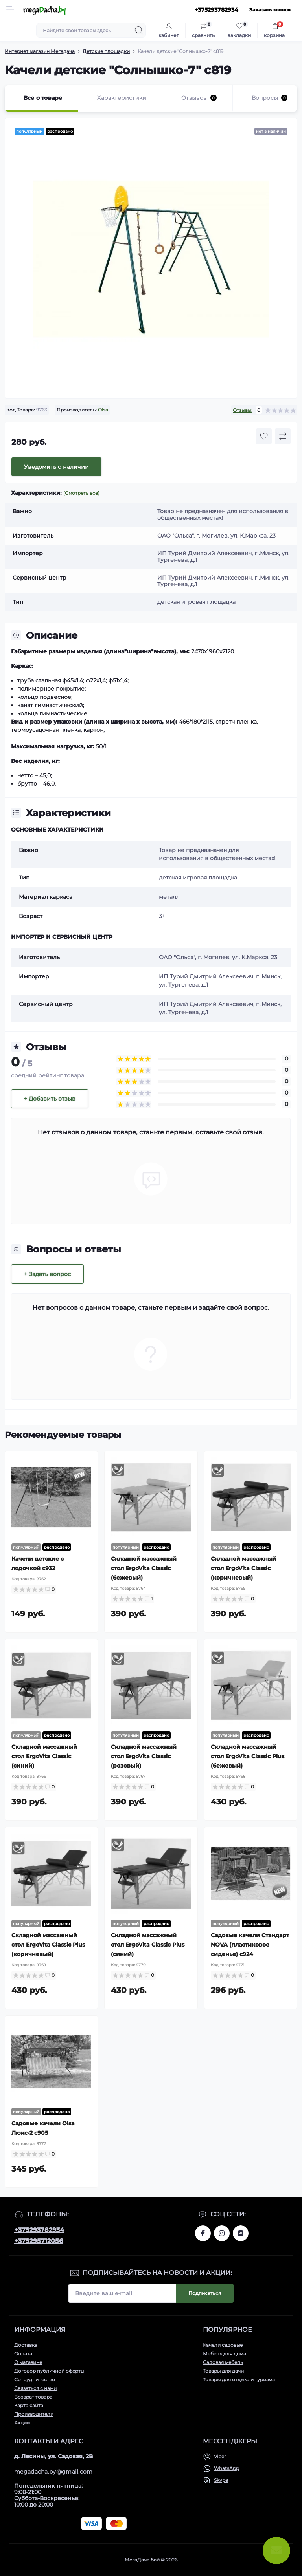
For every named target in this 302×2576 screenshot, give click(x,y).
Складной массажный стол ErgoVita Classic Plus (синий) (147, 1945)
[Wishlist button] (264, 436)
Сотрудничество (34, 2379)
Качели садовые (223, 2345)
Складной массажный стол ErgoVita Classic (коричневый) (243, 1568)
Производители (33, 2414)
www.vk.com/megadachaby (240, 2233)
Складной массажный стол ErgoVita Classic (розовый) (144, 1756)
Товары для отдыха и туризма (239, 2379)
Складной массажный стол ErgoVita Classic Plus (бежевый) (247, 1756)
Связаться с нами (35, 2388)
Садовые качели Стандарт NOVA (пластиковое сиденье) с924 (250, 1945)
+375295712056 (38, 2241)
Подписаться (204, 2293)
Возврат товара (33, 2397)
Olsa (103, 410)
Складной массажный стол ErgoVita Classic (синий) (44, 1756)
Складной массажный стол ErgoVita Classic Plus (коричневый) (48, 1945)
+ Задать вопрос (47, 1274)
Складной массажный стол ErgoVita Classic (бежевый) (144, 1568)
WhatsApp (226, 2468)
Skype (221, 2480)
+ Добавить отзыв (50, 1098)
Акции (22, 2423)
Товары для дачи (223, 2371)
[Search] (139, 30)
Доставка (25, 2345)
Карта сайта (28, 2405)
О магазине (28, 2362)
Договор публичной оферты (49, 2371)
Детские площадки (106, 51)
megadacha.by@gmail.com (53, 2471)
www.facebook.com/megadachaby (203, 2233)
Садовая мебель (223, 2362)
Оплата (23, 2354)
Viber (220, 2456)
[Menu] (10, 10)
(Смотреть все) (81, 493)
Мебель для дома (224, 2354)
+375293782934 (39, 2230)
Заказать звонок (270, 10)
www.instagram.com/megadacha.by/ (222, 2233)
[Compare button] (283, 436)
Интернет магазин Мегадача (40, 51)
